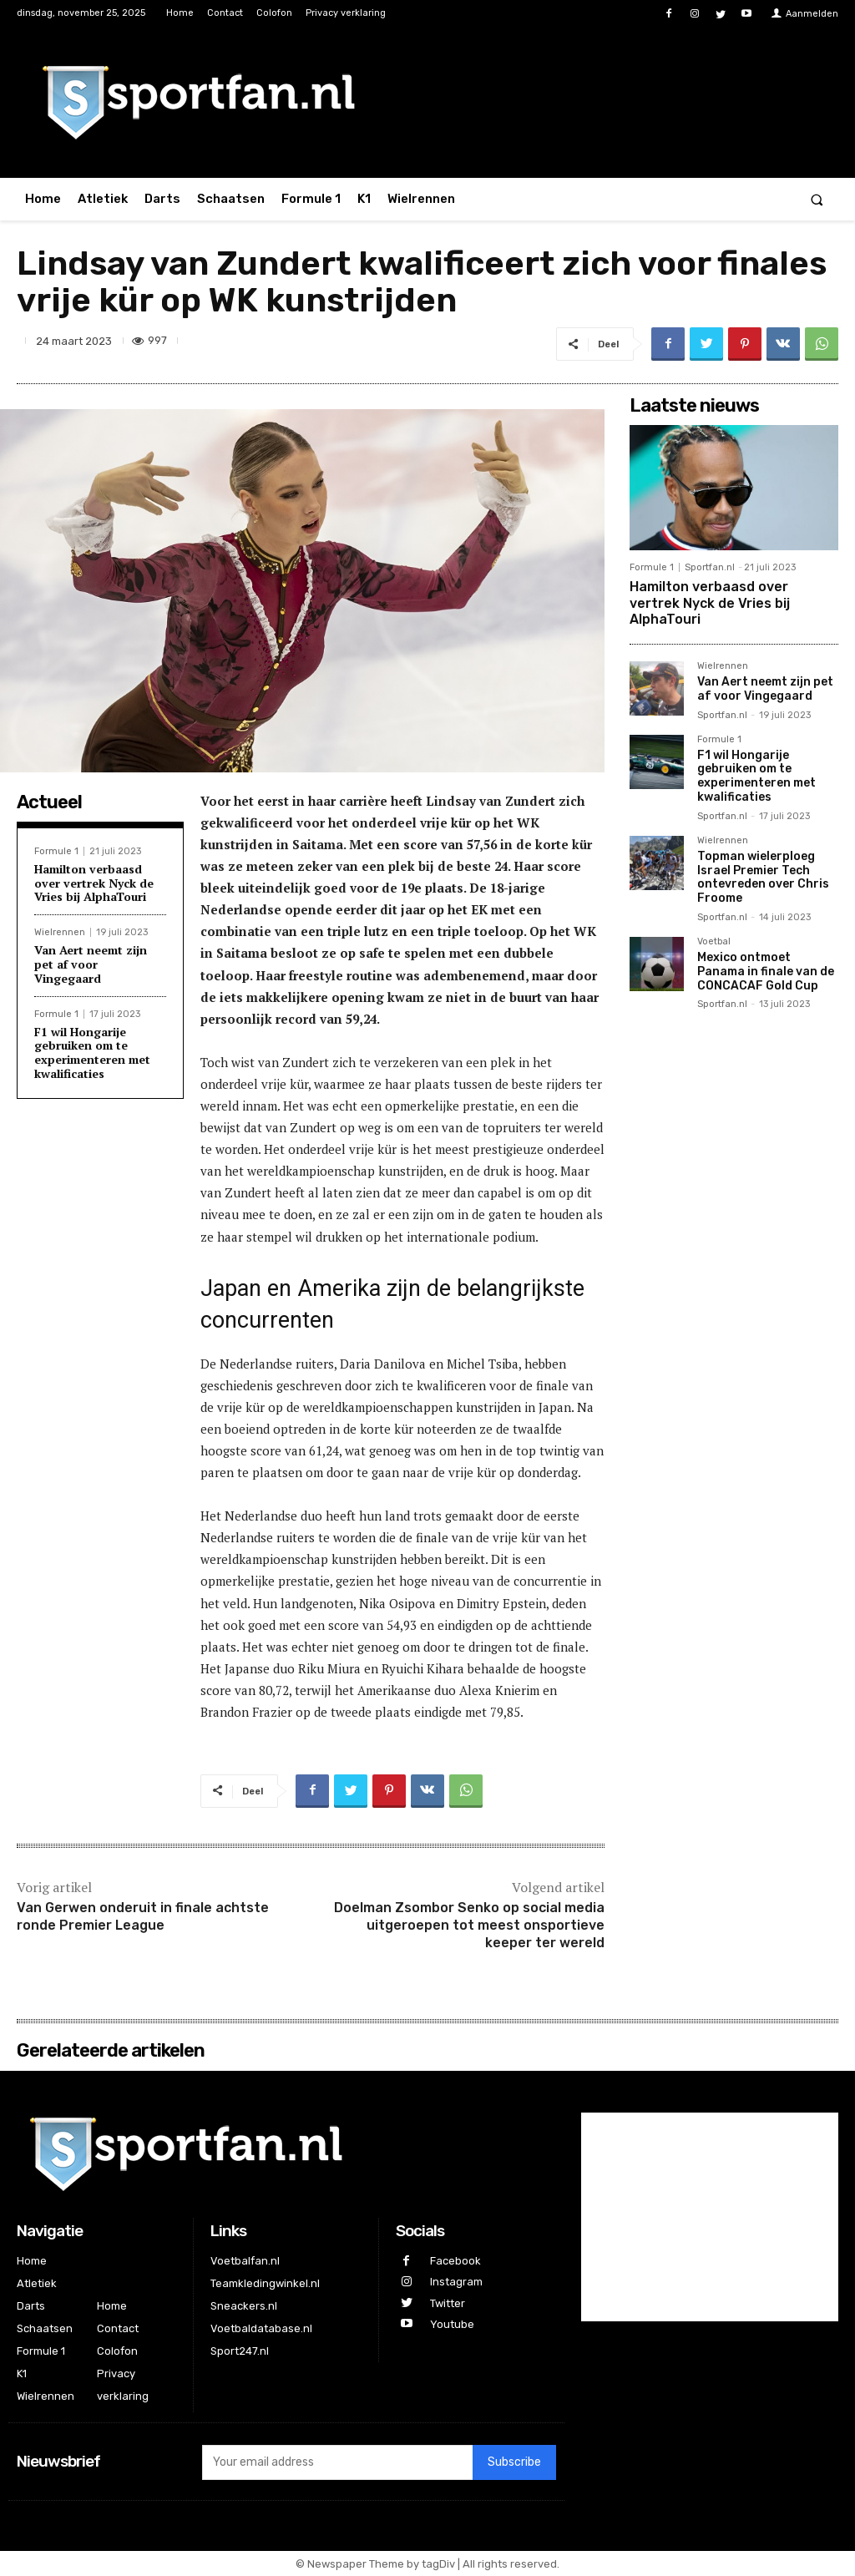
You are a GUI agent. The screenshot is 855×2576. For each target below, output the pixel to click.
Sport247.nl (239, 2351)
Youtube (452, 2324)
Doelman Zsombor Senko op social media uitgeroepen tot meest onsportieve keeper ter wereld (469, 1925)
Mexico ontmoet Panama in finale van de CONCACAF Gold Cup (765, 971)
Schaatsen (45, 2328)
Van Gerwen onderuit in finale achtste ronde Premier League (143, 1916)
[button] (817, 199)
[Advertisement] (734, 1287)
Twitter (447, 2303)
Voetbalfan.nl (245, 2261)
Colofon (117, 2351)
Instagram (456, 2281)
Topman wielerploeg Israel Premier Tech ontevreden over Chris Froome (763, 877)
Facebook (455, 2261)
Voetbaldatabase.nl (261, 2328)
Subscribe (514, 2462)
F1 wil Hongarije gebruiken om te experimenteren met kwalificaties (92, 1052)
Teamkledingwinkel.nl (265, 2283)
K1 (22, 2373)
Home (32, 2261)
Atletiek (37, 2283)
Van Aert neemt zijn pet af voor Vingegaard (90, 964)
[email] (337, 2462)
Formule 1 (56, 851)
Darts (31, 2306)
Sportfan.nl (710, 567)
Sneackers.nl (243, 2306)
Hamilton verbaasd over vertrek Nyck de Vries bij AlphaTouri (94, 883)
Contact (118, 2328)
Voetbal (714, 942)
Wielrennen (59, 932)
